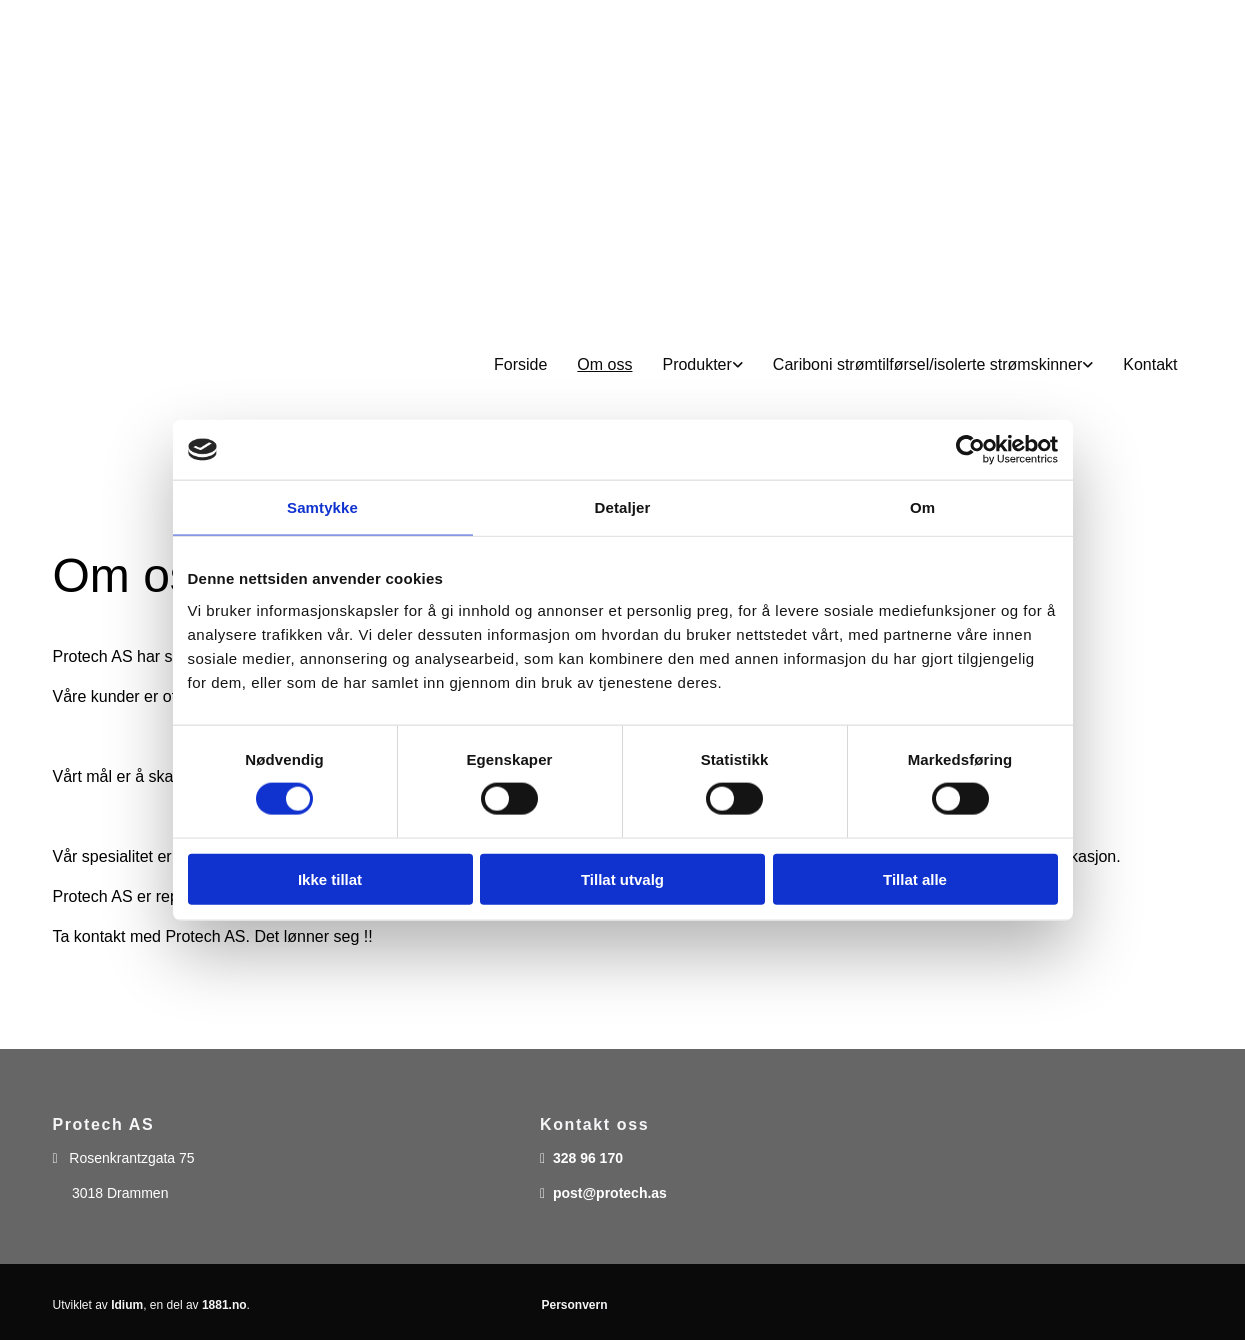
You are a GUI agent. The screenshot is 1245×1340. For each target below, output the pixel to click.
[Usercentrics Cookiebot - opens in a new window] (970, 450)
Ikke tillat (330, 878)
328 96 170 (588, 1158)
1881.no (224, 1305)
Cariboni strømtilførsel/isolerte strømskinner (927, 364)
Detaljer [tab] (623, 507)
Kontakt (1150, 364)
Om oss (604, 364)
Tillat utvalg (622, 878)
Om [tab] (922, 507)
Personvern (574, 1305)
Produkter (696, 364)
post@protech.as (610, 1193)
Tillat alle (915, 878)
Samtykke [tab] (322, 507)
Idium (127, 1305)
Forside (520, 364)
